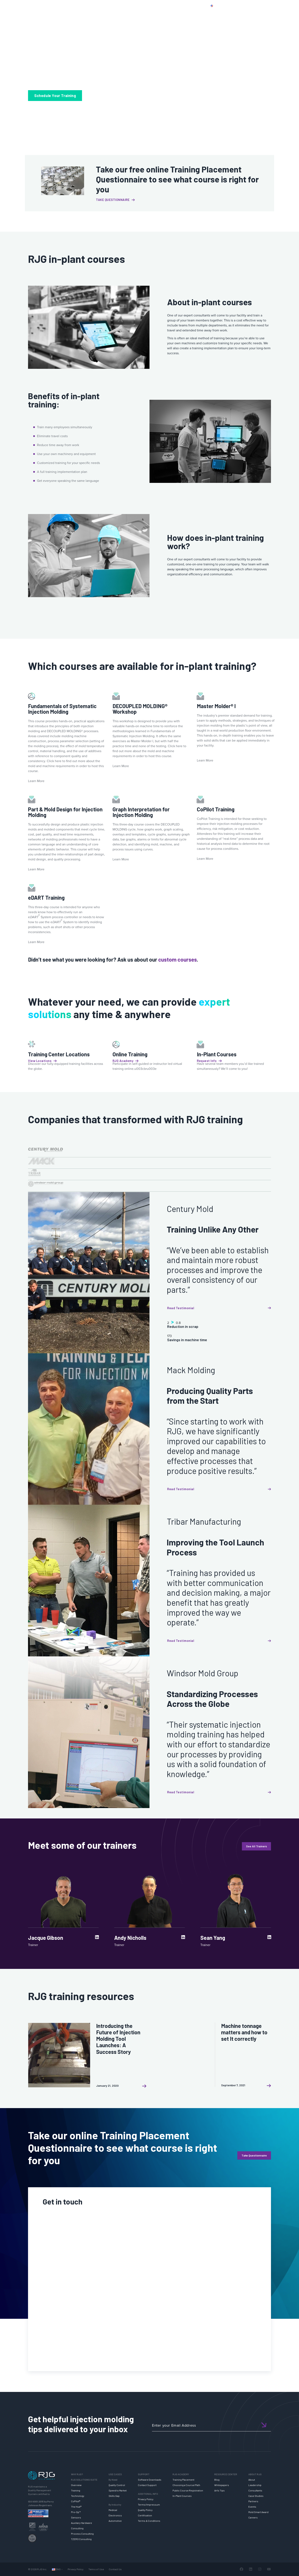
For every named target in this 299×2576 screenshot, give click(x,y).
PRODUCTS (233, 5)
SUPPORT (146, 13)
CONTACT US (255, 5)
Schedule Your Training (55, 95)
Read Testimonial (180, 1308)
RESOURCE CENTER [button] (221, 13)
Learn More (36, 781)
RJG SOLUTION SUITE (114, 13)
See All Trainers (256, 1846)
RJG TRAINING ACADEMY (179, 13)
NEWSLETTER (280, 13)
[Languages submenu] (62, 2569)
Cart (289, 5)
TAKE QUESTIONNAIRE (113, 200)
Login (277, 5)
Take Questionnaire (254, 2155)
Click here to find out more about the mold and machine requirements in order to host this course (66, 766)
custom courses (177, 959)
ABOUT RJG (252, 13)
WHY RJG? (82, 13)
